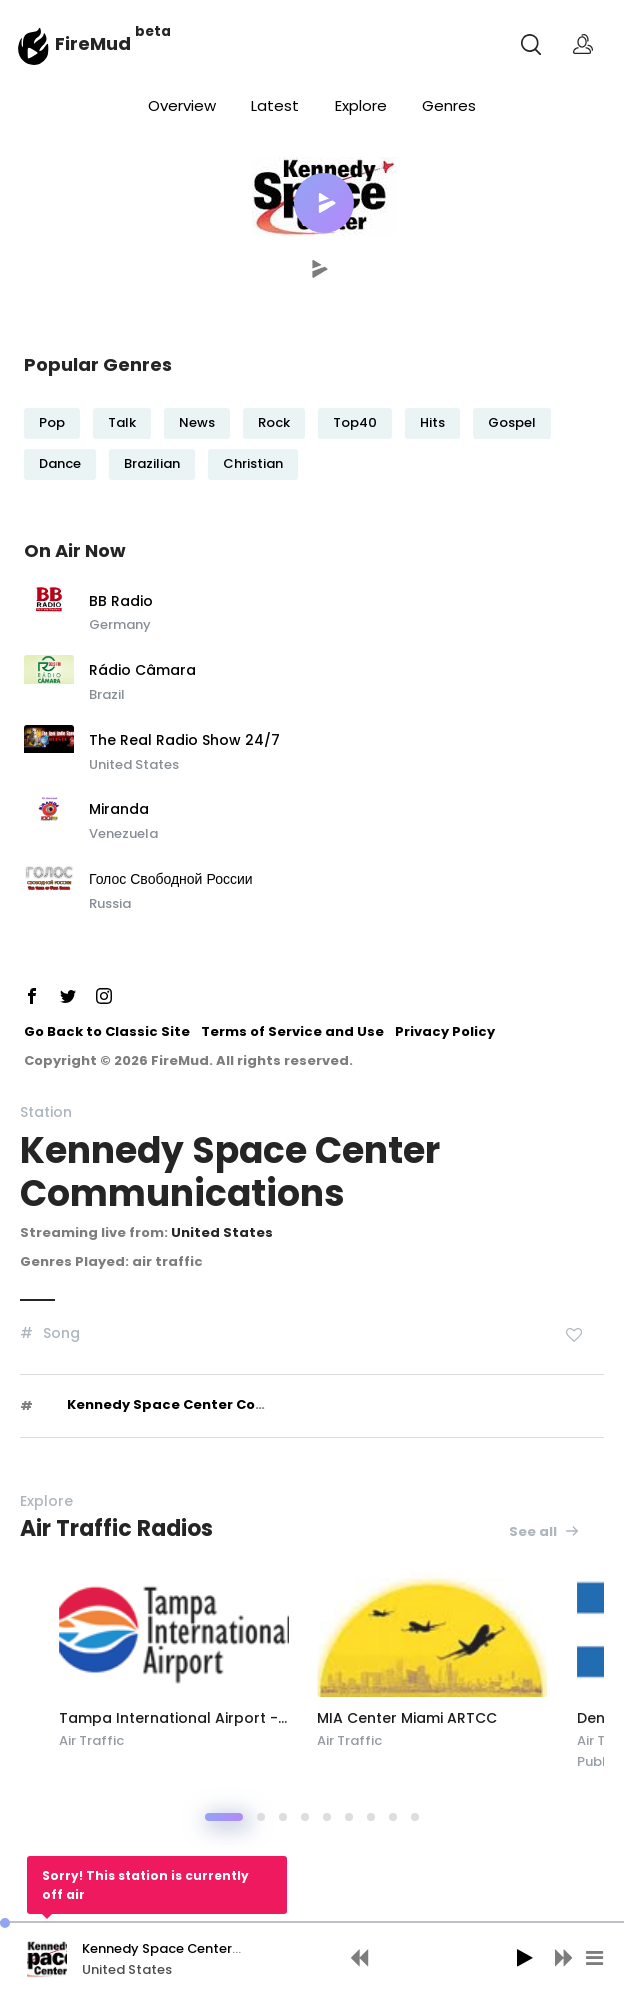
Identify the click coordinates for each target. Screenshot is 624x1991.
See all (544, 1531)
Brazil (107, 694)
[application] (312, 1956)
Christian (253, 463)
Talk (122, 422)
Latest (275, 105)
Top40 (355, 422)
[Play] (524, 1958)
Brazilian (152, 463)
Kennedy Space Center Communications (214, 1404)
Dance (60, 463)
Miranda (119, 810)
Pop (52, 422)
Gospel (512, 422)
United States (134, 764)
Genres (449, 105)
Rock (274, 422)
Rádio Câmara (142, 671)
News (197, 422)
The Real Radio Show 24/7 (184, 741)
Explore (361, 105)
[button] (324, 203)
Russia (110, 903)
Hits (432, 422)
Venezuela (123, 833)
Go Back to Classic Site (107, 1031)
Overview (182, 105)
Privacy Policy (445, 1031)
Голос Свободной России (171, 880)
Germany (120, 624)
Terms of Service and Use (292, 1031)
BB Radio (121, 602)
